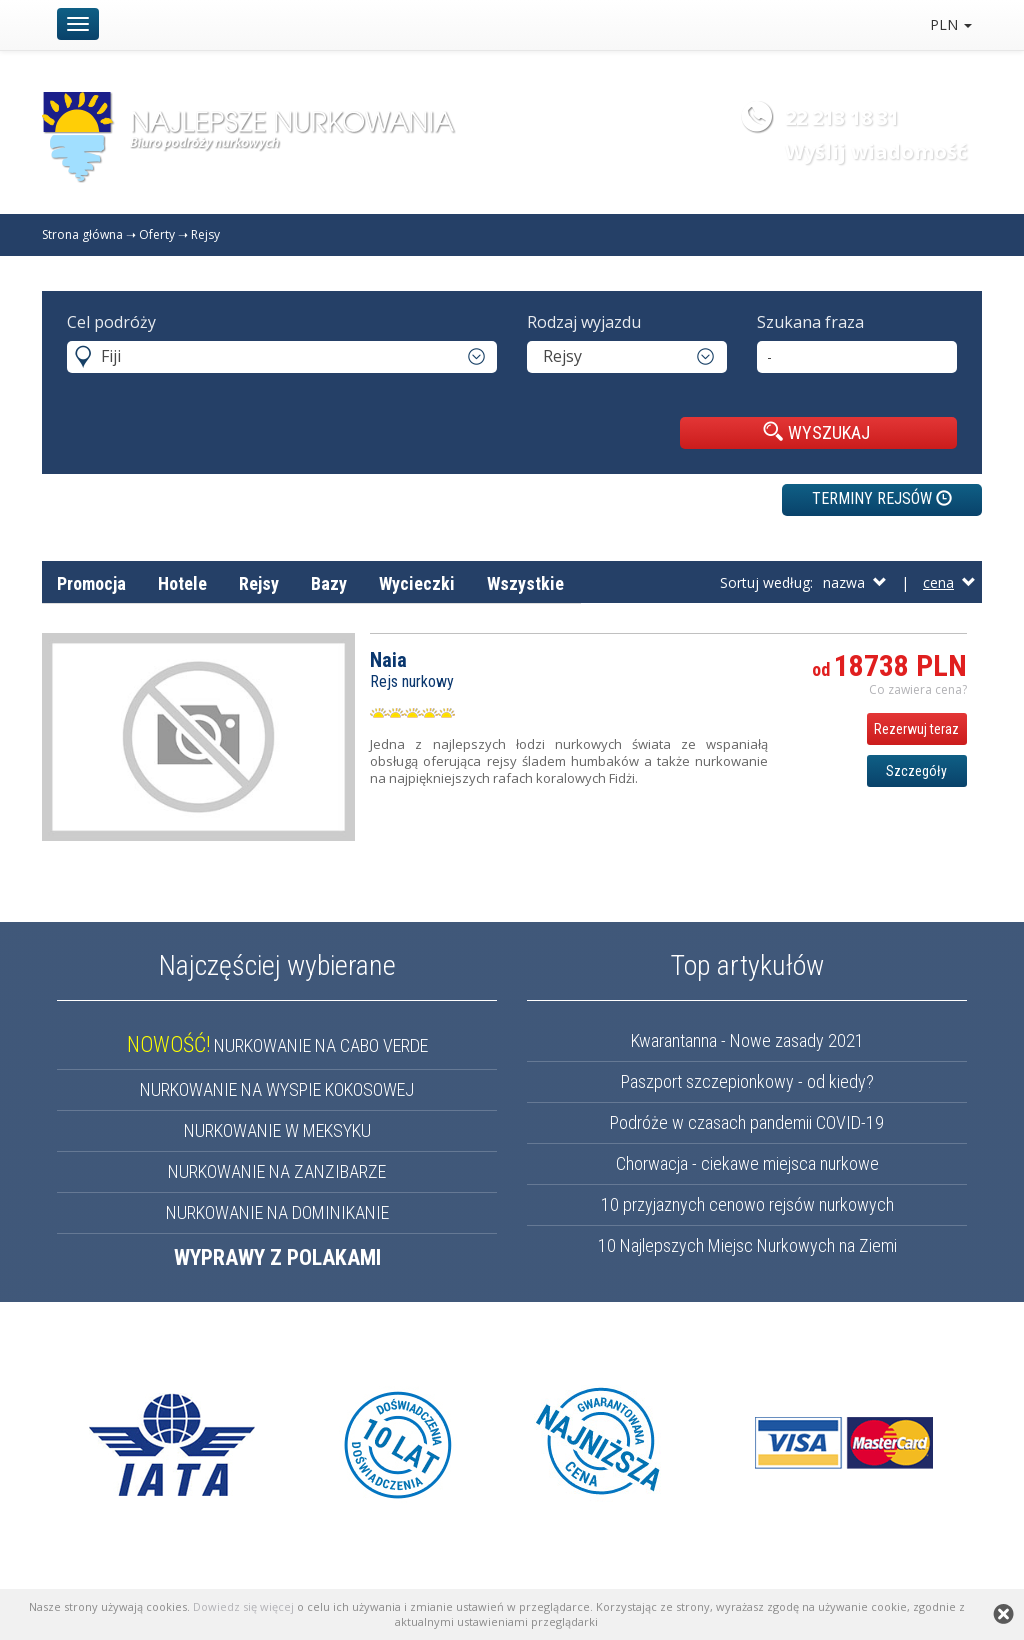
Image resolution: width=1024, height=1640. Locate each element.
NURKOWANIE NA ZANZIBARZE (277, 1171)
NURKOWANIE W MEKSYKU (277, 1130)
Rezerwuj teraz (916, 729)
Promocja (91, 583)
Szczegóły (916, 771)
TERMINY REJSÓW (882, 498)
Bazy (329, 583)
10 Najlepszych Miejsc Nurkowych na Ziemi (747, 1245)
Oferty (157, 234)
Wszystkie (525, 583)
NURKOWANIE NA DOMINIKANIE (277, 1212)
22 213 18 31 (842, 117)
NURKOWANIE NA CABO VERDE (277, 1045)
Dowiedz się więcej (243, 1606)
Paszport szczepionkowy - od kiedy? (747, 1081)
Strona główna (82, 234)
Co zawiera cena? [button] (918, 689)
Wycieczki (417, 583)
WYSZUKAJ (816, 432)
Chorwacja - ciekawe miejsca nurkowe (747, 1163)
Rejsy (205, 234)
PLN (951, 24)
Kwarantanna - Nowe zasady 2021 (747, 1040)
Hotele (182, 583)
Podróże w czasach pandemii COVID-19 (747, 1122)
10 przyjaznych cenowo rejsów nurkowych (747, 1204)
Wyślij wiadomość (876, 151)
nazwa (855, 582)
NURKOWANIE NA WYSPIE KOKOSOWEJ (277, 1089)
